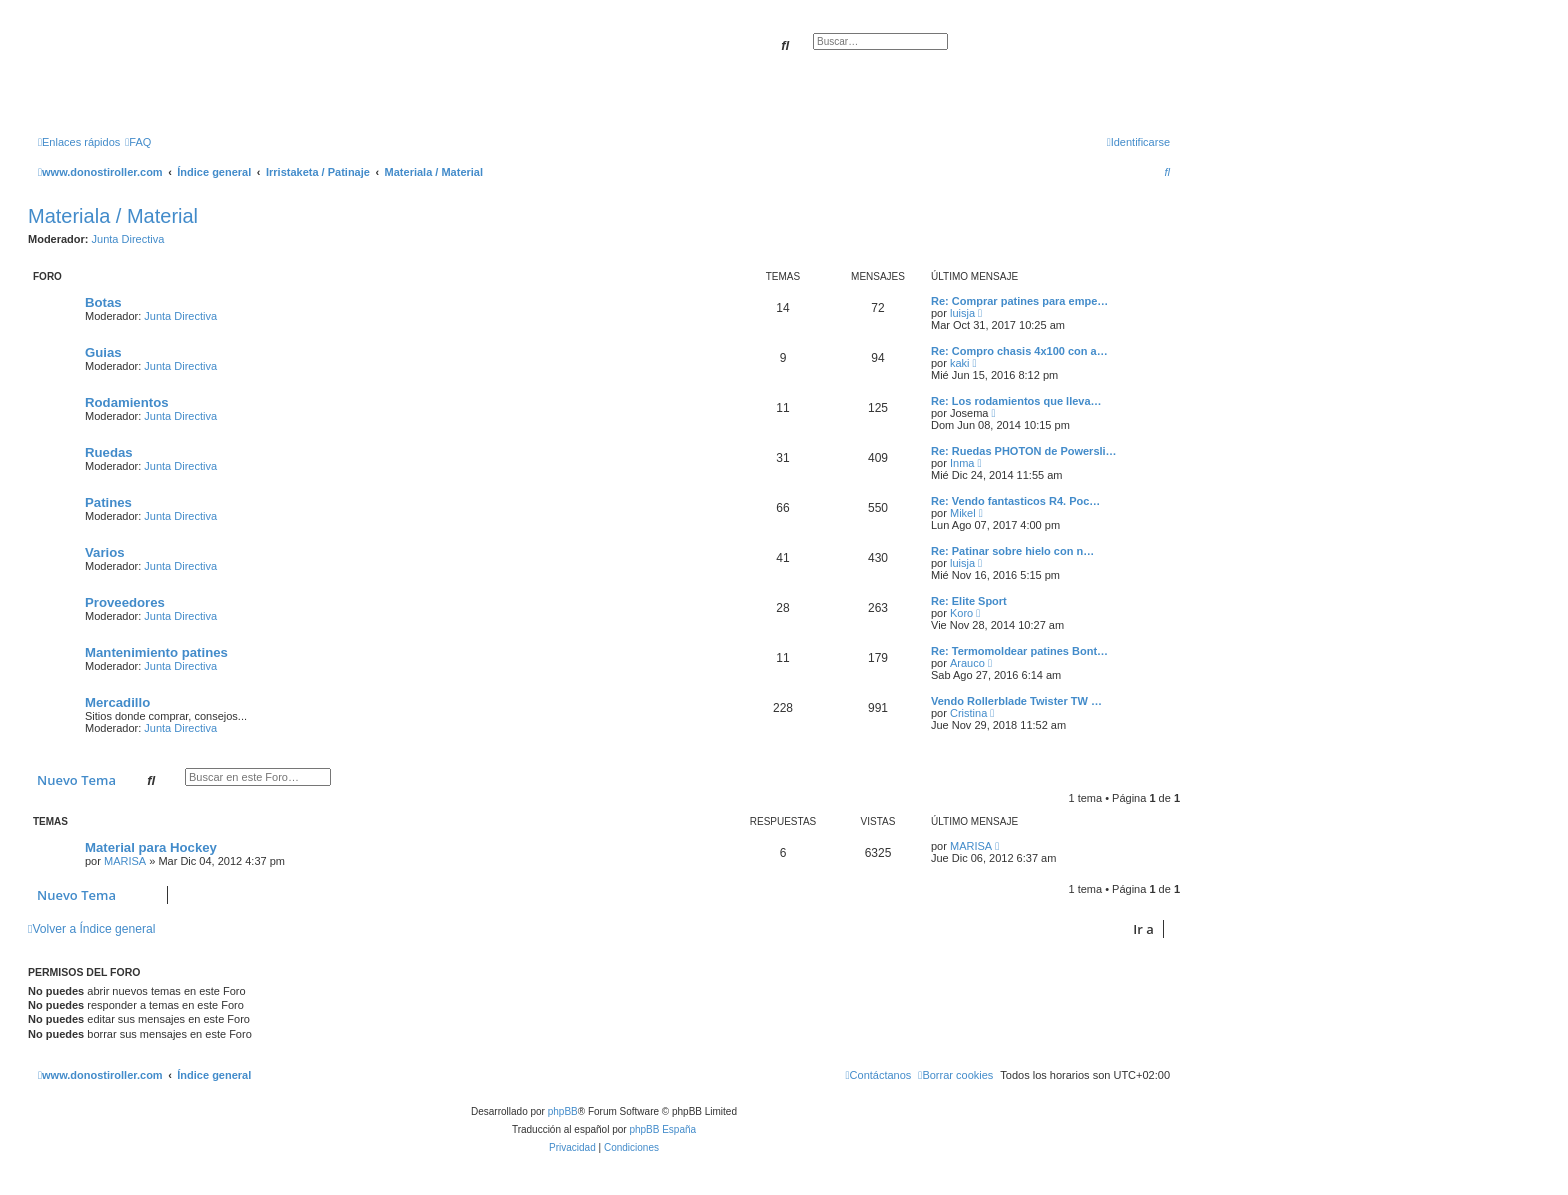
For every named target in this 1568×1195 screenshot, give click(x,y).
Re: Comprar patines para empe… (1019, 301)
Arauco (967, 663)
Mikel (963, 513)
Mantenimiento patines (156, 652)
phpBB (563, 1111)
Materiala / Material (113, 216)
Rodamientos (127, 402)
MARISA (125, 861)
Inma (962, 463)
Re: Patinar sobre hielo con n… (1012, 551)
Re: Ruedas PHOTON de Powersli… (1024, 451)
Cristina (968, 713)
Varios (105, 552)
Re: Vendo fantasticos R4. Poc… (1015, 501)
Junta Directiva (128, 239)
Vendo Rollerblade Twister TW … (1016, 701)
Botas (103, 302)
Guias (103, 352)
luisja (962, 313)
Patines (108, 502)
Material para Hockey (151, 847)
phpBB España (662, 1129)
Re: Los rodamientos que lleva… (1016, 401)
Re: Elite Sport (969, 601)
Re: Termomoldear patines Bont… (1019, 651)
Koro (961, 613)
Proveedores (125, 602)
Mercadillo (117, 702)
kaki (960, 363)
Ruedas (109, 452)
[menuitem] (138, 142)
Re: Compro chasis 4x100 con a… (1019, 351)
